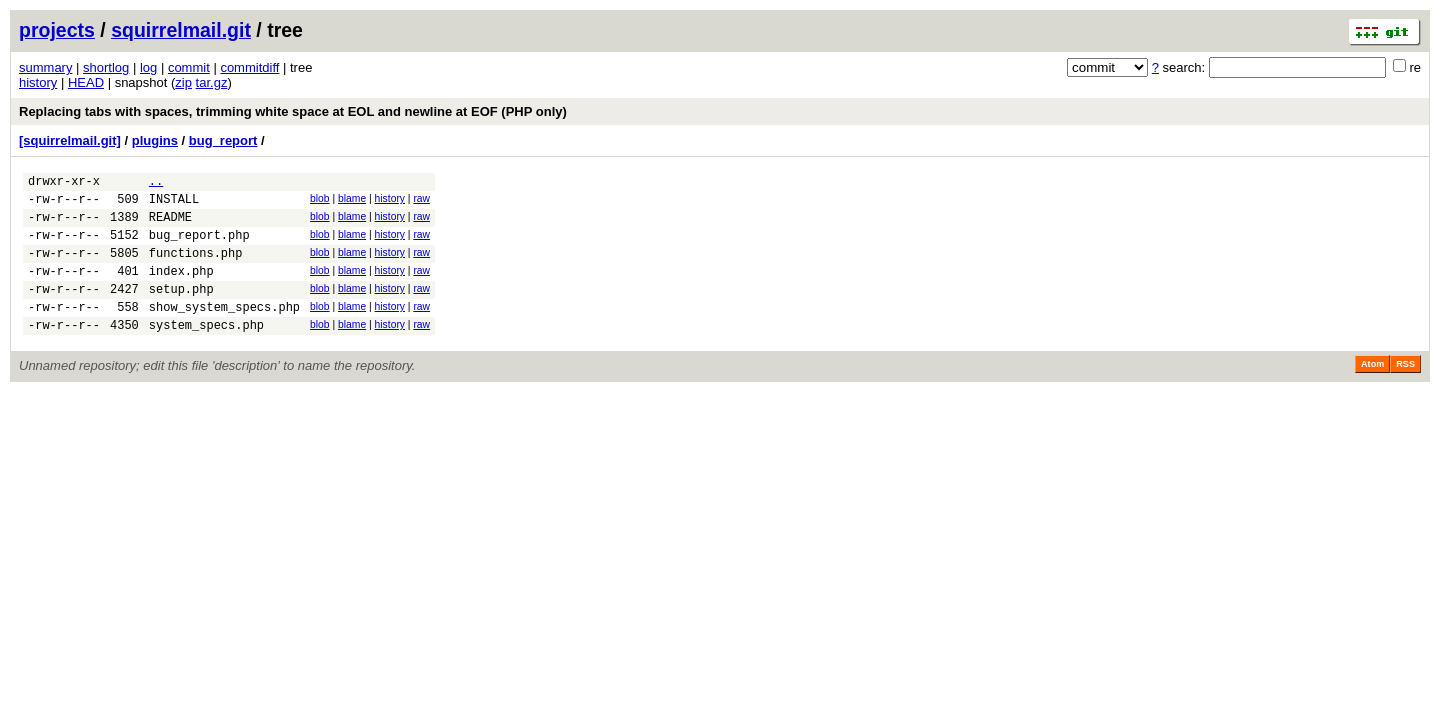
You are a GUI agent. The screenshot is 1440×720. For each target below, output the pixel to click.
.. (156, 183)
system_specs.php (206, 351)
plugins (155, 140)
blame (352, 201)
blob (320, 201)
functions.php (196, 267)
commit (189, 67)
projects (57, 30)
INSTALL (174, 204)
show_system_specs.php (224, 330)
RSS (1405, 391)
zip (183, 82)
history (38, 82)
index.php (181, 288)
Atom (1372, 391)
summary (45, 67)
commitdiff (249, 67)
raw (421, 201)
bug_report (223, 140)
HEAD (86, 82)
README (170, 225)
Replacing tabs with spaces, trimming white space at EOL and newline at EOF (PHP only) (293, 111)
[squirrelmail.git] (70, 140)
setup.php (181, 309)
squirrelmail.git (181, 30)
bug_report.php (199, 246)
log (148, 67)
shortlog (106, 67)
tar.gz (212, 82)
